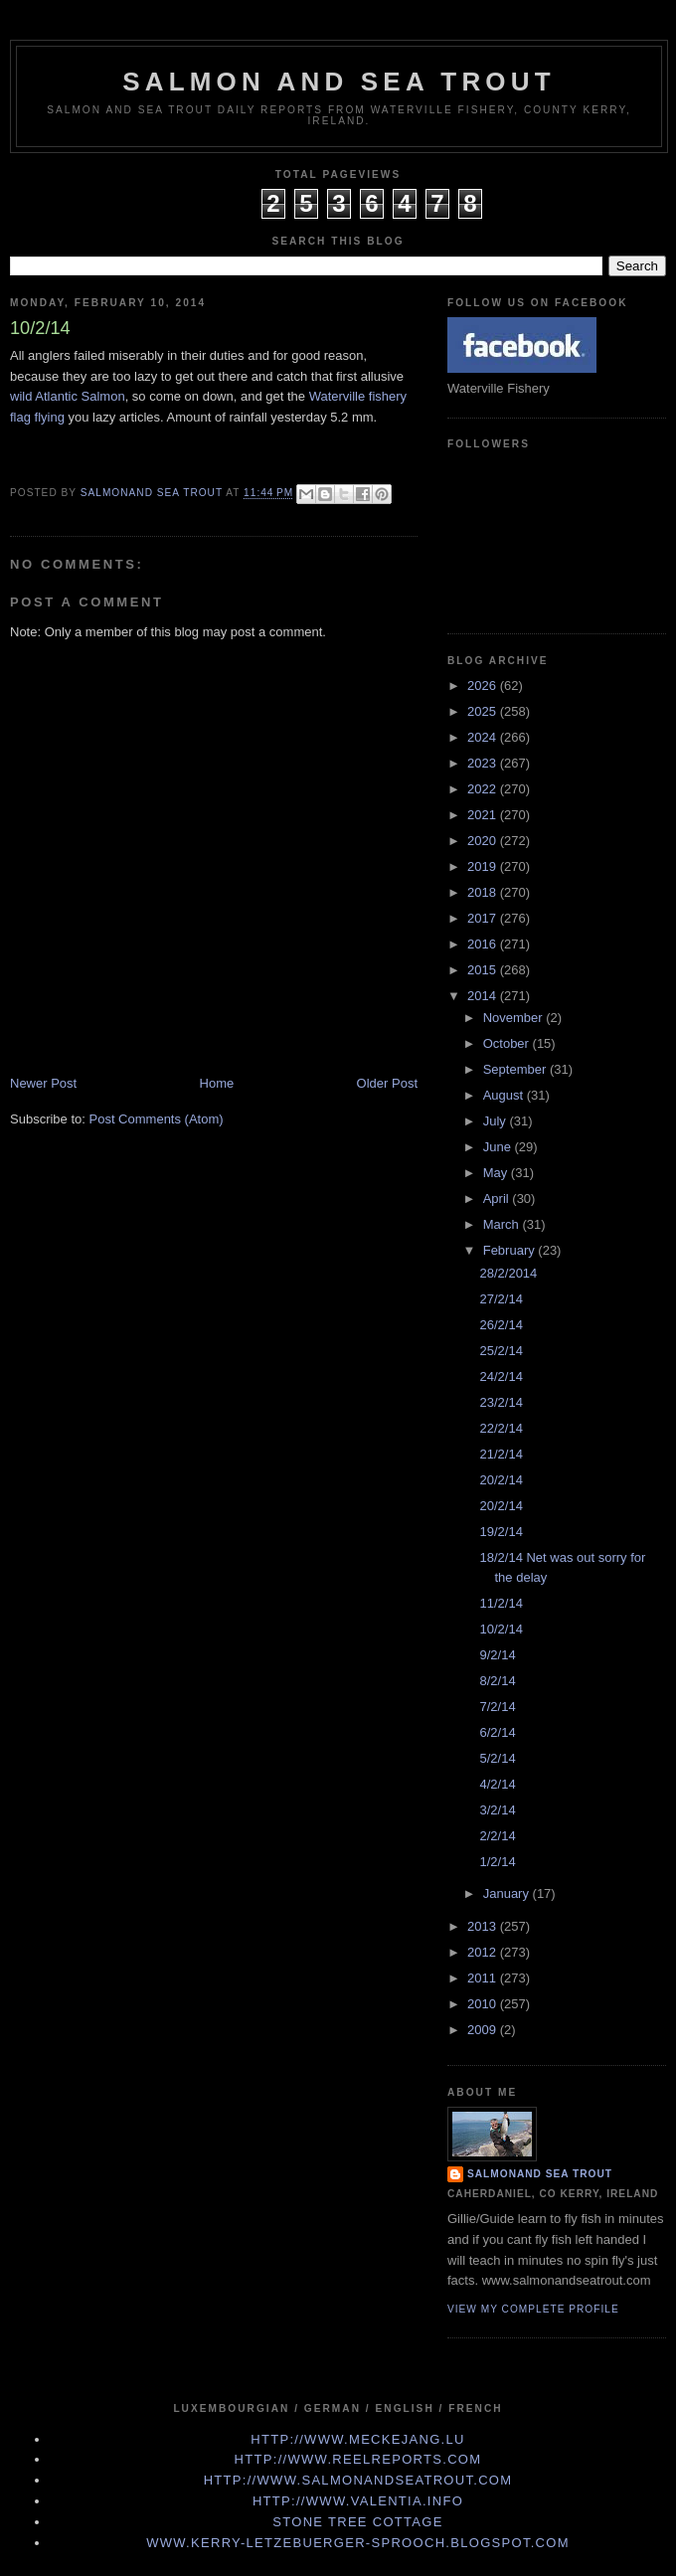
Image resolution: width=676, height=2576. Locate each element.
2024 (483, 737)
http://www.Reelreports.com (358, 2459)
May (497, 1172)
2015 (483, 969)
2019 (483, 866)
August (505, 1095)
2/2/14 (497, 1835)
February (511, 1250)
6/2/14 (497, 1732)
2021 (483, 814)
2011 (483, 1978)
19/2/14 (500, 1531)
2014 (483, 995)
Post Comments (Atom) (156, 1119)
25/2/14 (500, 1350)
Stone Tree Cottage (357, 2521)
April (498, 1198)
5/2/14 (497, 1758)
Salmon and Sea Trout (339, 81)
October (508, 1043)
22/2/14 (500, 1428)
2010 (483, 2003)
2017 (483, 918)
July (496, 1121)
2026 (483, 685)
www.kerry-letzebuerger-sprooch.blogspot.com (358, 2542)
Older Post (387, 1083)
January (508, 1893)
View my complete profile (533, 2309)
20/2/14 (500, 1479)
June (499, 1146)
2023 (483, 763)
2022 (483, 788)
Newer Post (43, 1083)
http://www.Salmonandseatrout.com (358, 2480)
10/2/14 (500, 1629)
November (515, 1017)
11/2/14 (500, 1603)
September (516, 1069)
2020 (483, 840)
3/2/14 (497, 1810)
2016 (483, 944)
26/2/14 (500, 1324)
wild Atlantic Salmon (67, 396)
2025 (483, 711)
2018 (483, 892)
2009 (483, 2029)
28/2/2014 (508, 1273)
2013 (483, 1926)
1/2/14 (497, 1861)
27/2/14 (500, 1298)
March (503, 1224)
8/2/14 (497, 1680)
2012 (483, 1952)
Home (217, 1083)
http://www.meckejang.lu (358, 2439)
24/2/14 (500, 1376)
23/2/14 (500, 1402)
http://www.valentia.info (358, 2500)
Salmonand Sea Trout (539, 2173)
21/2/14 (500, 1454)
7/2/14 (497, 1706)
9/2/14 (497, 1654)
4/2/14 (497, 1784)
